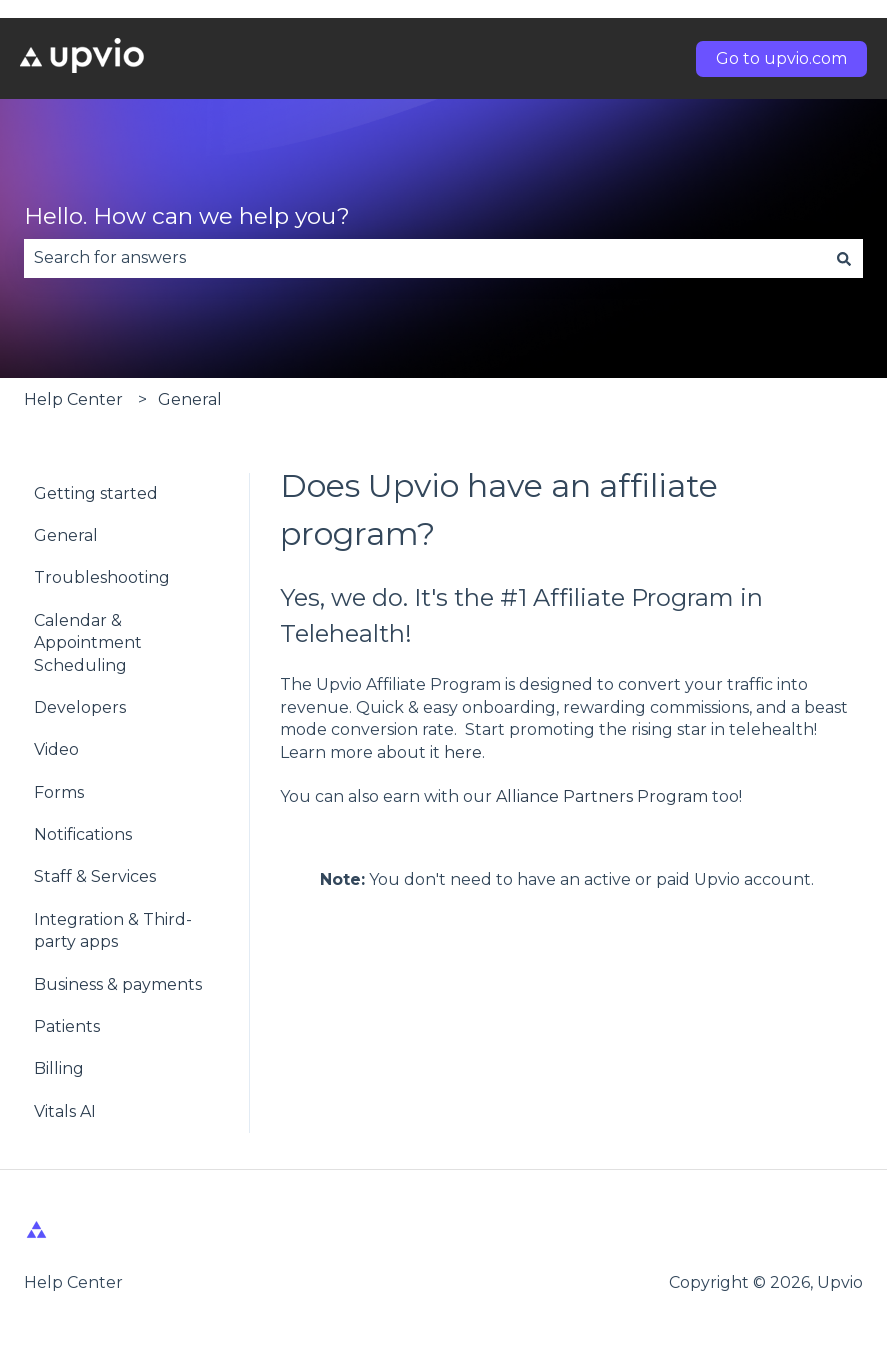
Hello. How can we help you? (187, 216)
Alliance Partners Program (602, 796)
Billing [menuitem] (59, 1068)
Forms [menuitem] (59, 792)
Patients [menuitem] (67, 1026)
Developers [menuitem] (80, 707)
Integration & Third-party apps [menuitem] (113, 930)
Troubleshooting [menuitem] (102, 577)
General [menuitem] (66, 535)
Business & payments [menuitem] (118, 984)
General (190, 399)
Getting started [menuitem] (96, 493)
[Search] (844, 258)
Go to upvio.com (781, 58)
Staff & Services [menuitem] (95, 876)
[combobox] (424, 258)
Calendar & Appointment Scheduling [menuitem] (88, 643)
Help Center (73, 399)
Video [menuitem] (56, 749)
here (463, 752)
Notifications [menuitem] (83, 834)
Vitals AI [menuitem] (65, 1111)
